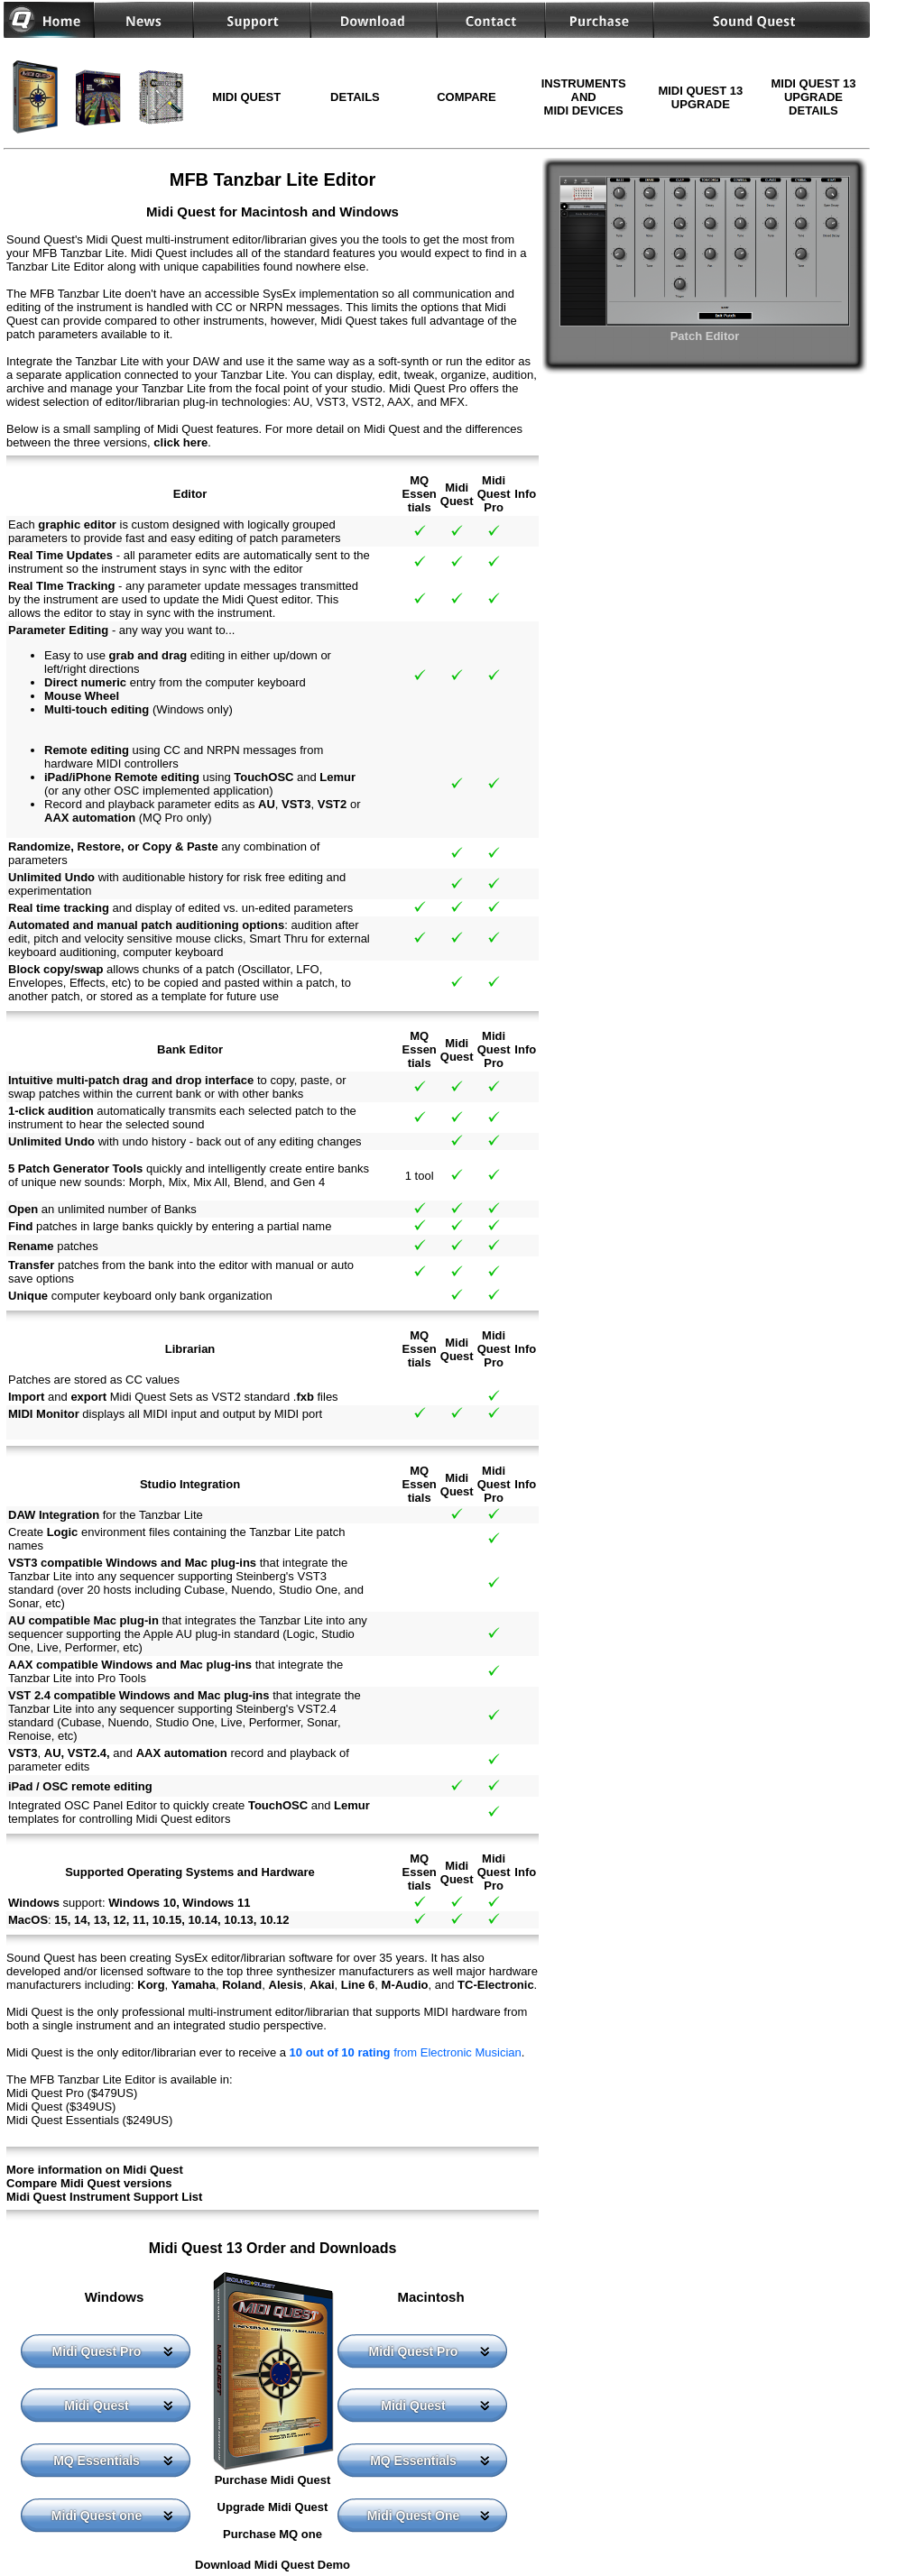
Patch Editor (704, 329)
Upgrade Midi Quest (272, 2507)
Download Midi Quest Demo (272, 2564)
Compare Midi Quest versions (89, 2183)
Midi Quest (96, 2405)
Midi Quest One (413, 2515)
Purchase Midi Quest (273, 2480)
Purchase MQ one (272, 2534)
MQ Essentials (96, 2460)
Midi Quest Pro (97, 2351)
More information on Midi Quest (94, 2169)
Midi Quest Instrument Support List (104, 2196)
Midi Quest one (96, 2515)
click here (180, 442)
